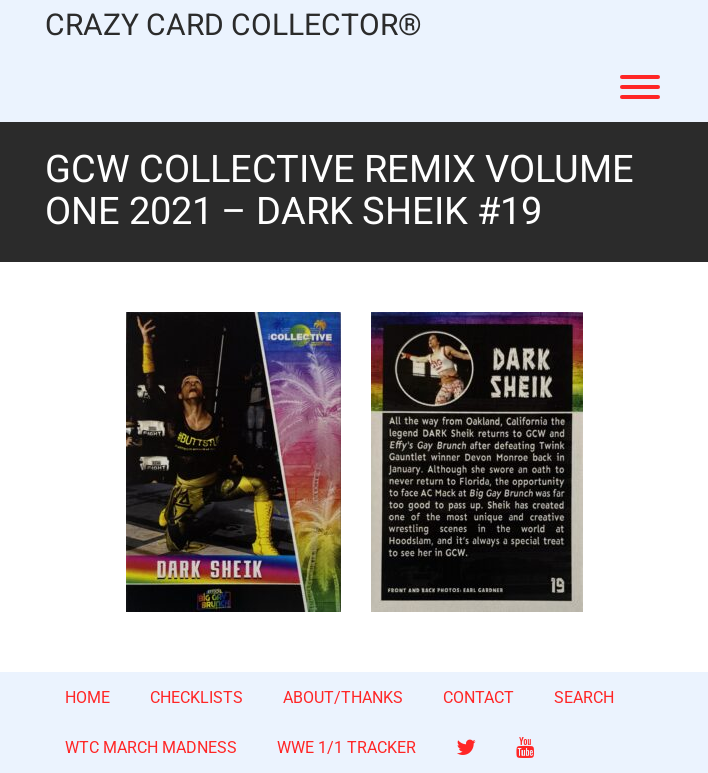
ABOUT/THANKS (343, 697)
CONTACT (478, 697)
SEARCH (584, 697)
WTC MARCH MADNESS (151, 747)
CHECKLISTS (196, 697)
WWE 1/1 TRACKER (346, 747)
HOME (87, 697)
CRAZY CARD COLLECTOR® (233, 26)
